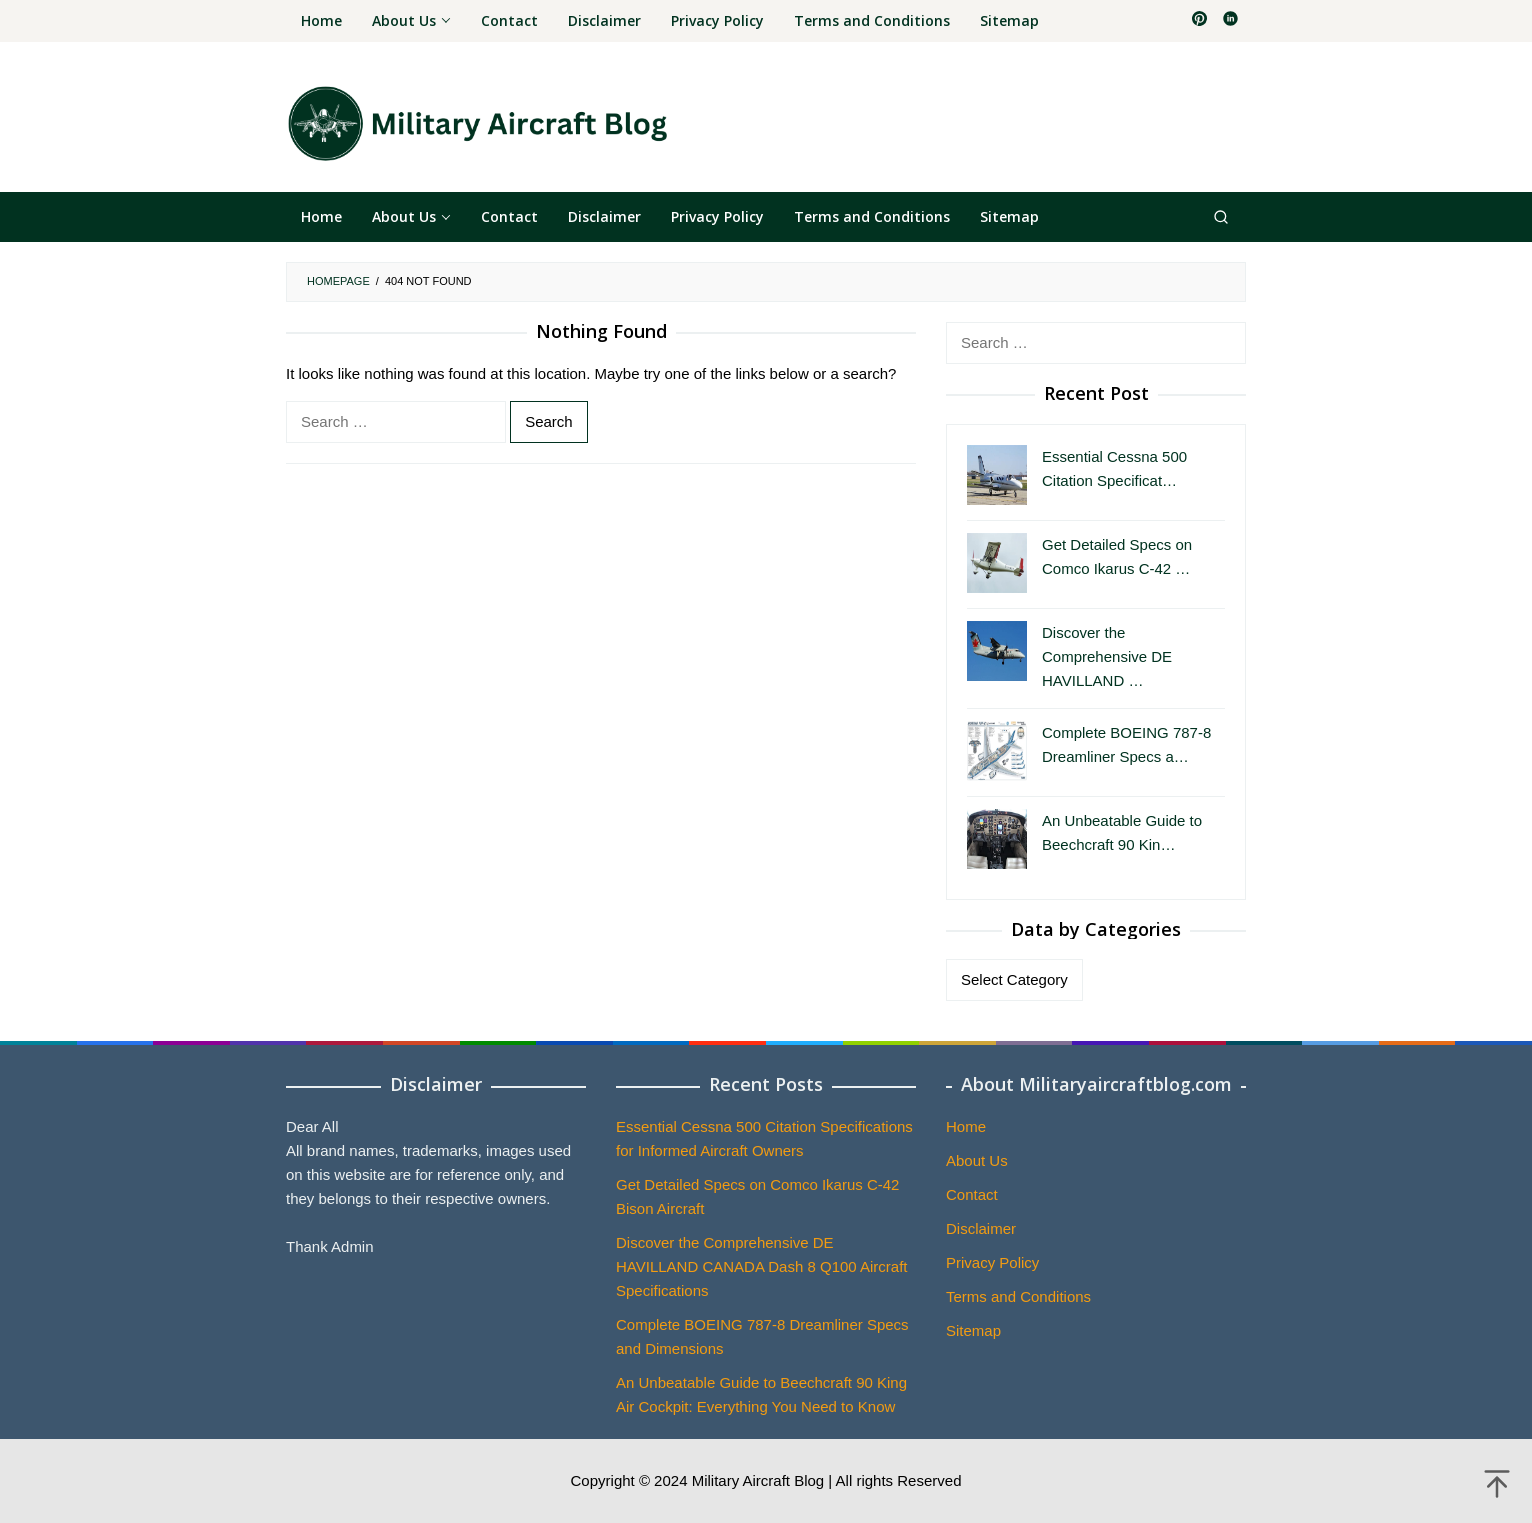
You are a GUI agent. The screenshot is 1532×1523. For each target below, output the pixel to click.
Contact (972, 1194)
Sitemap (973, 1330)
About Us (977, 1160)
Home (966, 1126)
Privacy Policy (992, 1262)
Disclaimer (981, 1228)
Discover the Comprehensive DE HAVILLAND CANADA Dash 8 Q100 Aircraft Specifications (762, 1266)
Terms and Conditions (1018, 1296)
